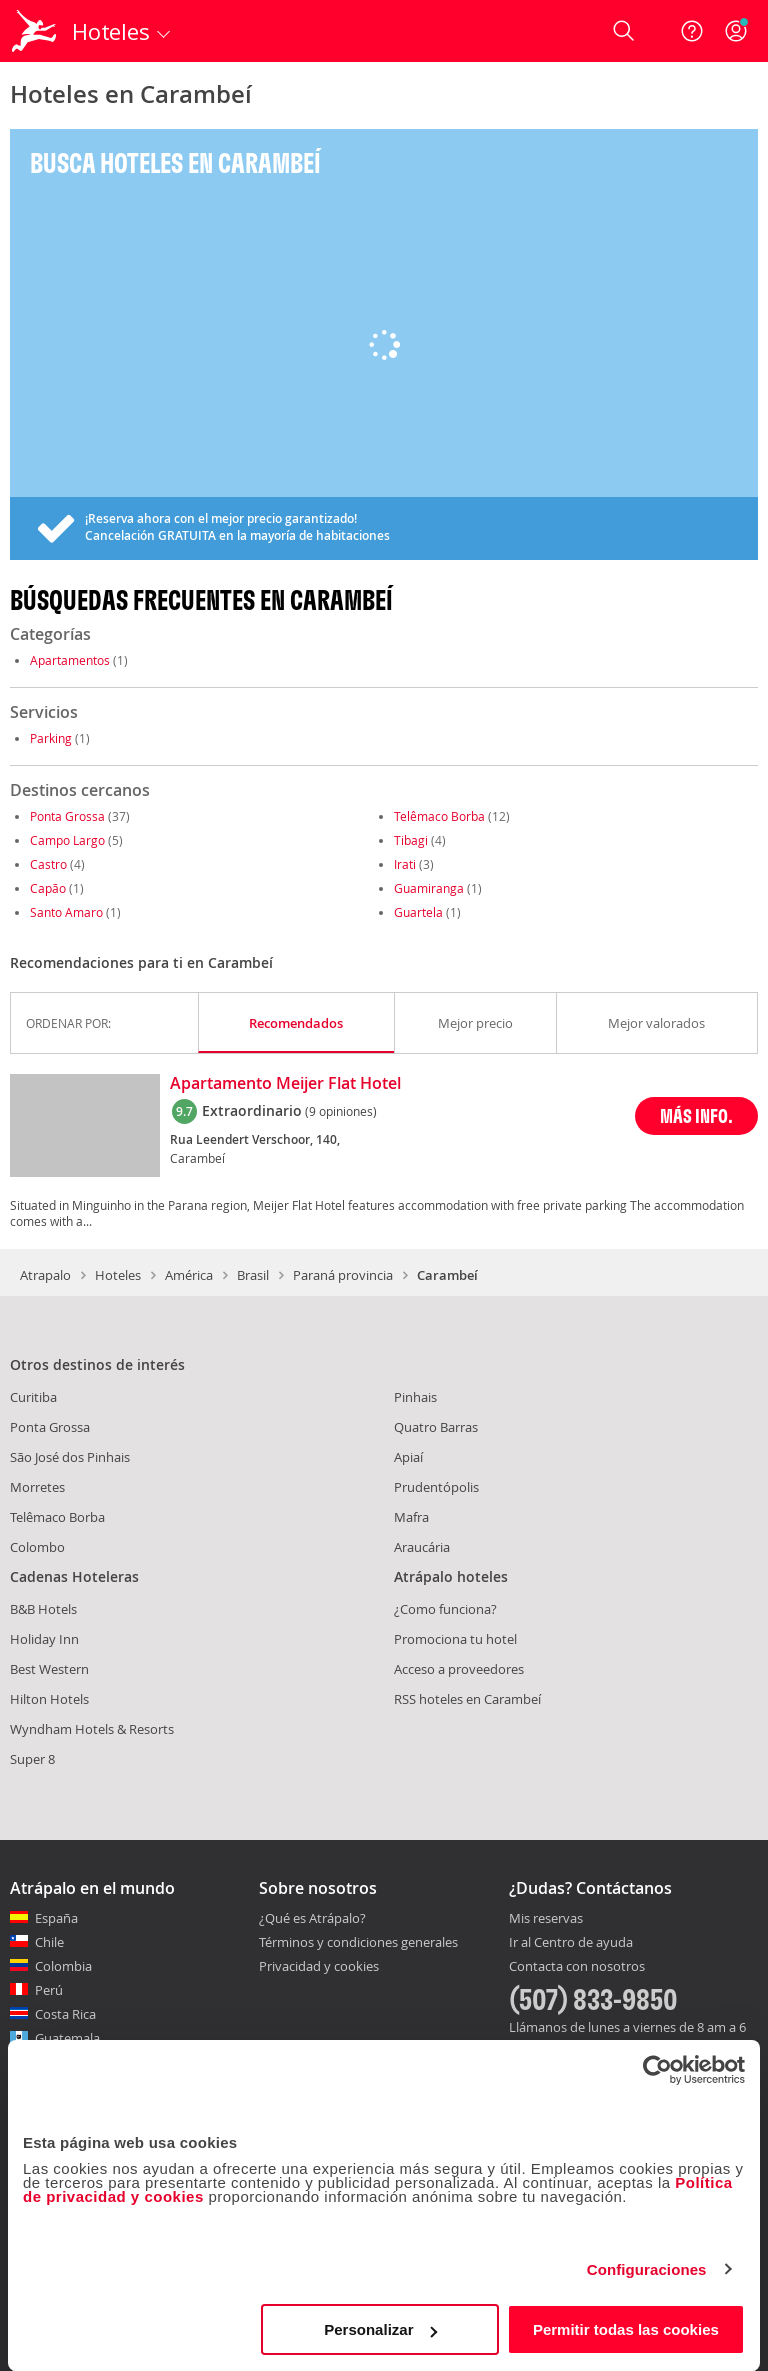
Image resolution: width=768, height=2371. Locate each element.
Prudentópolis (436, 1487)
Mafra (411, 1517)
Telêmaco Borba (439, 816)
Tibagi (411, 840)
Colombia (63, 1966)
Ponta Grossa (67, 816)
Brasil (253, 1275)
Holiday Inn (44, 1639)
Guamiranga (429, 888)
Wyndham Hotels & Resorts (92, 1729)
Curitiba (33, 1397)
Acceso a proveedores (459, 1669)
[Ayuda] (692, 31)
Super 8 (32, 1759)
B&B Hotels (43, 1609)
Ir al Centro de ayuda (571, 1943)
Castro (48, 864)
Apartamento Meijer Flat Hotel (285, 1084)
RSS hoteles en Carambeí (467, 1699)
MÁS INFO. (696, 1115)
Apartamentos (70, 660)
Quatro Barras (436, 1427)
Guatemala (67, 2038)
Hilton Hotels (49, 1699)
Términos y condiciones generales (358, 1942)
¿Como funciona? (445, 1609)
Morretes (37, 1487)
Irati (405, 864)
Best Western (49, 1669)
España (56, 1918)
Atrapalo (45, 1275)
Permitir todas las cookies (626, 2329)
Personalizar (380, 2329)
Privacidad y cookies (319, 1966)
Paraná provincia (343, 1275)
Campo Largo (67, 840)
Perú (49, 1990)
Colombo (37, 1547)
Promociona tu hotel (455, 1639)
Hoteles (118, 1275)
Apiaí (408, 1457)
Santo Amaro (66, 912)
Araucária (422, 1547)
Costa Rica (65, 2014)
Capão (48, 888)
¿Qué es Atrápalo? (312, 1918)
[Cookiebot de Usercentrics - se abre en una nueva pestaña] (657, 2070)
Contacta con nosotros (577, 1967)
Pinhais (415, 1397)
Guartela (418, 912)
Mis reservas (546, 1919)
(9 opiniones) (341, 1111)
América (189, 1275)
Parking (51, 738)
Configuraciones (647, 2269)
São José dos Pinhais (70, 1457)
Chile (49, 1942)
